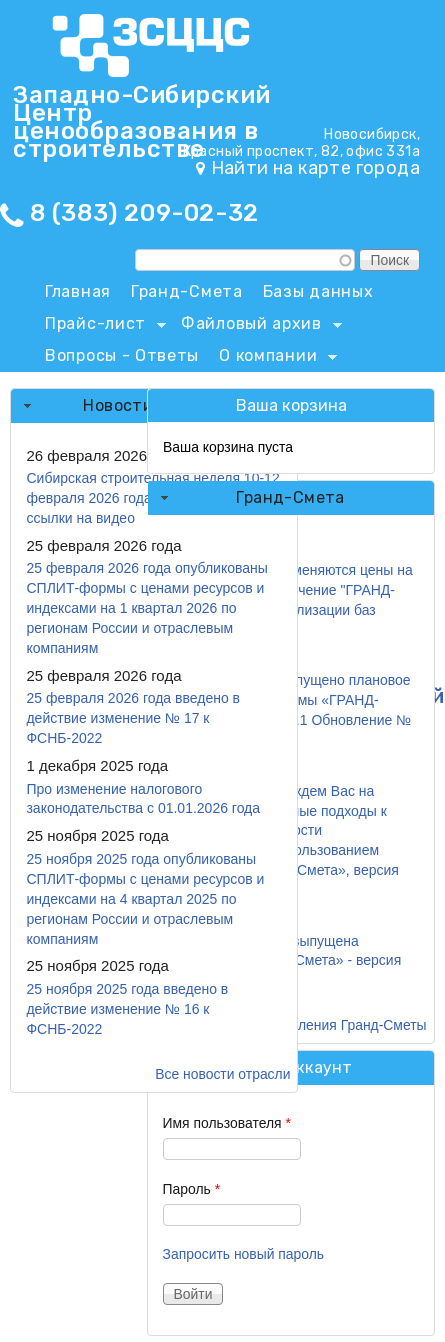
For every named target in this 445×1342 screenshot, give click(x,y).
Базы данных (318, 291)
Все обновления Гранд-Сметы (329, 1025)
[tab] (291, 498)
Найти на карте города (315, 168)
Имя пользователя (227, 1123)
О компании (273, 359)
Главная (78, 291)
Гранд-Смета (187, 291)
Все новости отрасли (222, 1074)
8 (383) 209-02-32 (144, 213)
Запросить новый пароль (244, 1254)
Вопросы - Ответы (122, 355)
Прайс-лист (100, 327)
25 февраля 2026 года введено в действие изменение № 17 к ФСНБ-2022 (133, 718)
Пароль (192, 1189)
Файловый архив (256, 327)
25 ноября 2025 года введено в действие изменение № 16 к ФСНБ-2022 (127, 1009)
